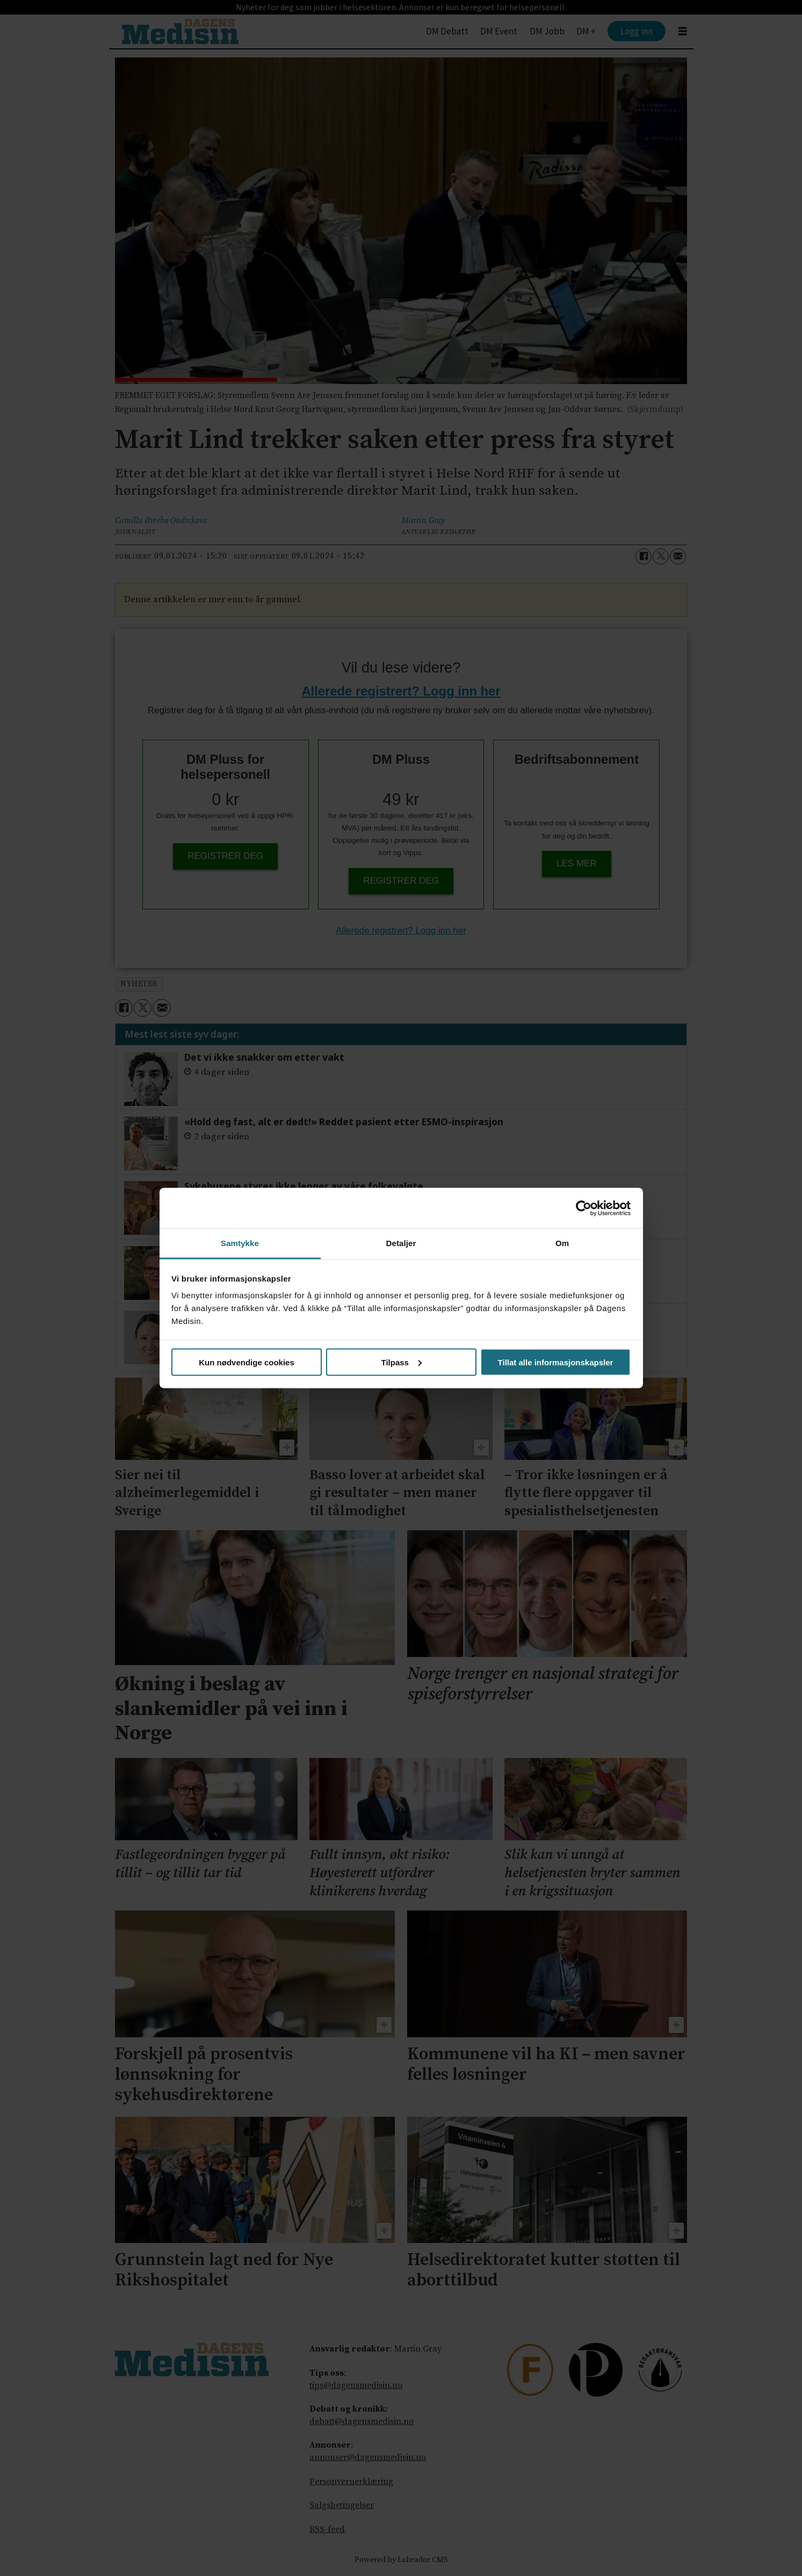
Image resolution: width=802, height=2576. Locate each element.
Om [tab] (562, 1243)
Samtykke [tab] (240, 1243)
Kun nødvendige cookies (246, 1361)
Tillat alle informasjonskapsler (555, 1361)
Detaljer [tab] (401, 1243)
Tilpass (401, 1361)
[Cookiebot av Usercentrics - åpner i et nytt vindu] (584, 1208)
